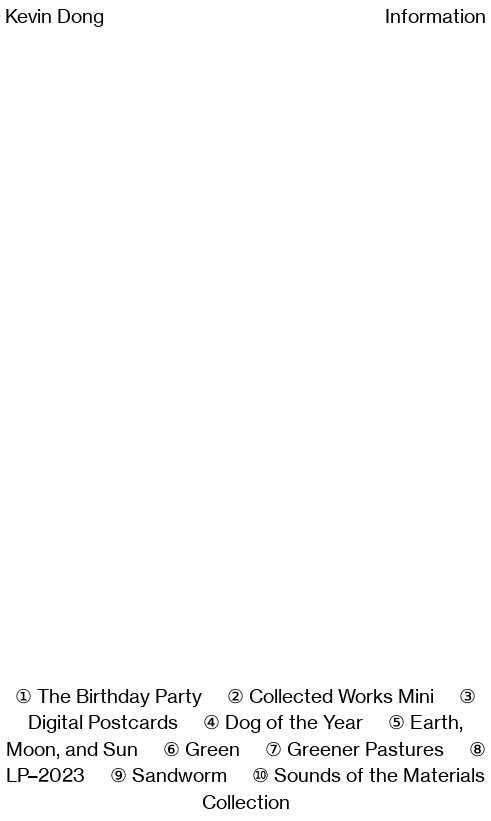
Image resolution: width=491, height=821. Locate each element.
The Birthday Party (119, 696)
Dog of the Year (294, 722)
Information (435, 16)
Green (212, 749)
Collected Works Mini (341, 696)
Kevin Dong (54, 16)
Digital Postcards (103, 722)
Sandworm (179, 775)
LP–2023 (45, 775)
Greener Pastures (365, 749)
